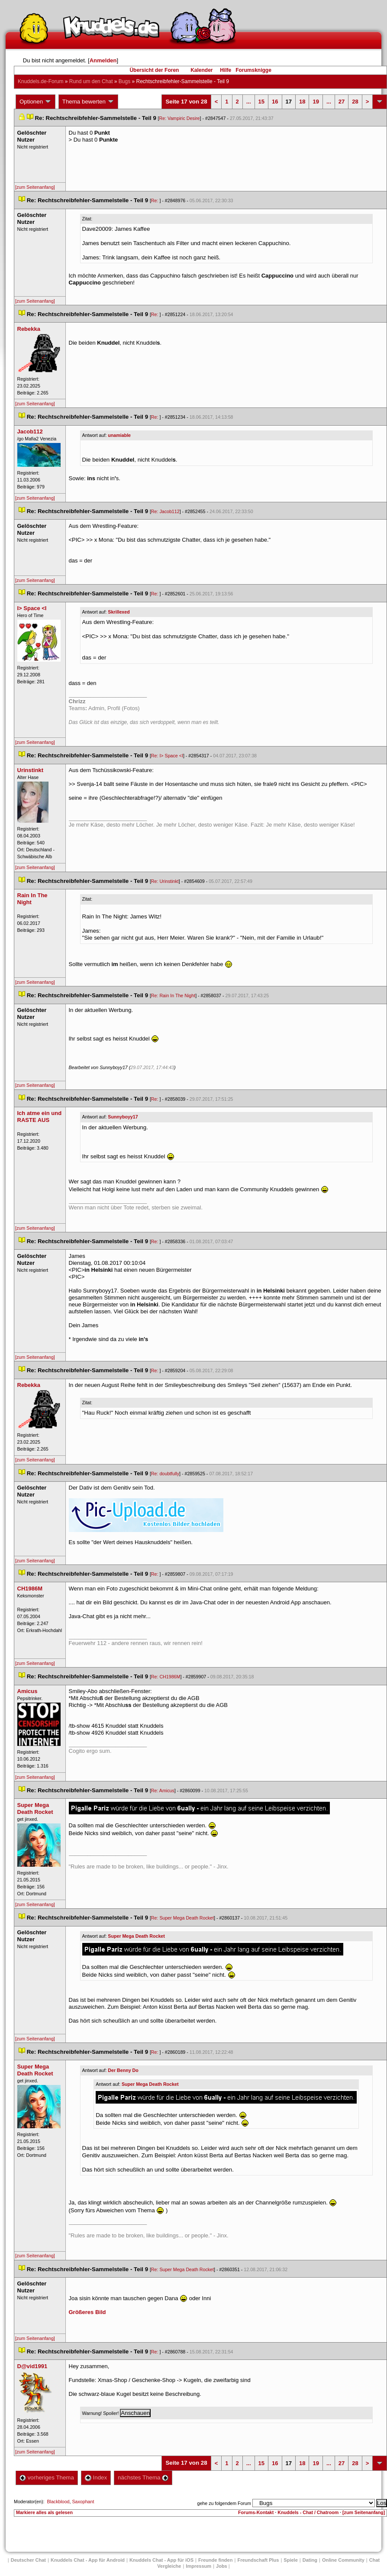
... (248, 101)
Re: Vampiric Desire (179, 118)
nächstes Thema (143, 2477)
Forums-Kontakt (256, 2512)
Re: (155, 200)
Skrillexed (118, 611)
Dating (310, 2560)
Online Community (343, 2560)
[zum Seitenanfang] (35, 187)
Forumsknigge (253, 70)
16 (275, 101)
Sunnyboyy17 (123, 1116)
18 (302, 101)
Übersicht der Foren (154, 70)
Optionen (35, 101)
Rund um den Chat (91, 81)
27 (342, 101)
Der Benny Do (123, 2070)
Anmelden (103, 60)
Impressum (198, 2566)
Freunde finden (215, 2560)
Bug (124, 81)
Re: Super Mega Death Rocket (182, 1917)
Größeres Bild (87, 2312)
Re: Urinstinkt (165, 881)
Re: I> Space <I (167, 755)
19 (316, 101)
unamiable (119, 435)
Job (221, 2566)
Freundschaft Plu (258, 2560)
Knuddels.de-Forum (40, 81)
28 (355, 101)
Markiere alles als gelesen (44, 2512)
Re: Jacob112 (165, 511)
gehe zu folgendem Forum (224, 2503)
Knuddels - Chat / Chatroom (308, 2512)
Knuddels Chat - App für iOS (161, 2560)
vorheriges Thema (46, 2477)
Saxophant (83, 2501)
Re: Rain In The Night (173, 995)
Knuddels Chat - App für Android (88, 2560)
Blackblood (58, 2501)
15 (261, 101)
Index (96, 2477)
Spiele (290, 2560)
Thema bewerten (88, 101)
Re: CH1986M (166, 1676)
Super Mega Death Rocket (136, 1936)
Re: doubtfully (165, 1473)
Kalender (201, 70)
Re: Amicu (162, 1790)
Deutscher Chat (28, 2560)
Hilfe (225, 70)
